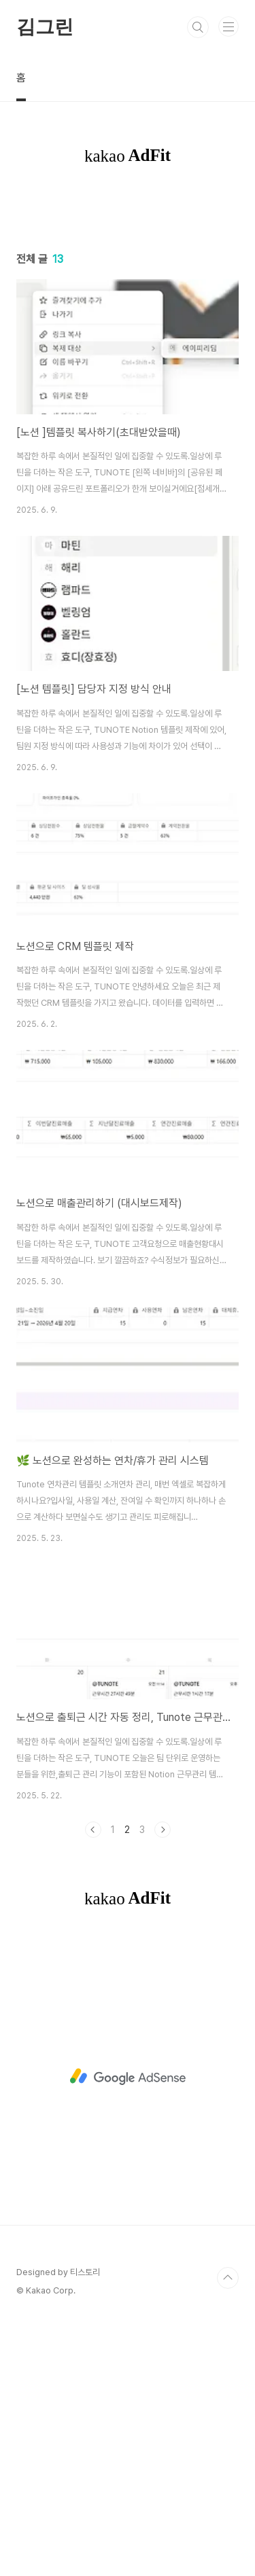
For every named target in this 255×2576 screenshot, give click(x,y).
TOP (228, 2532)
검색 (198, 27)
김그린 (44, 26)
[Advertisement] (127, 334)
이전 (93, 2084)
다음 (162, 2084)
